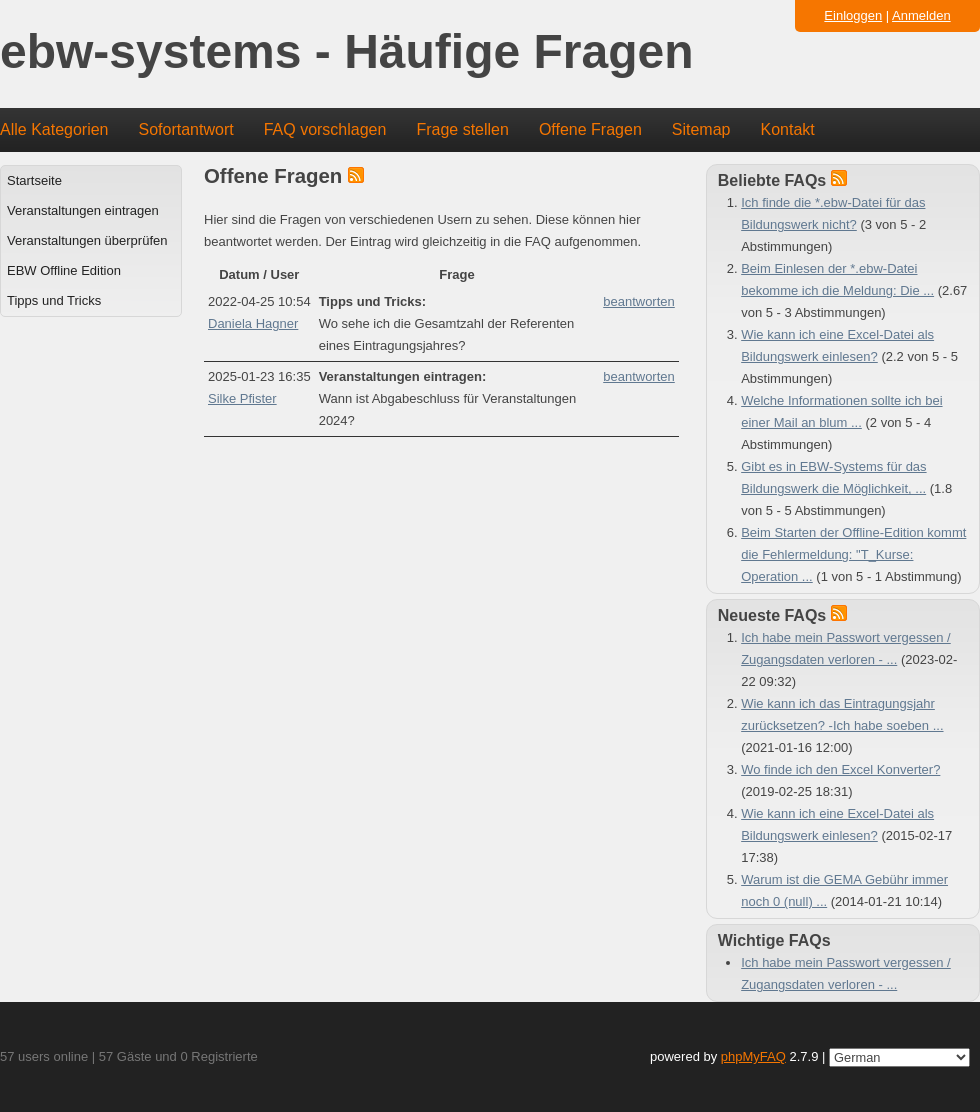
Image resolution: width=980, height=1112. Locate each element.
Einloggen (853, 15)
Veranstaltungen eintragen (83, 210)
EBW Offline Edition (64, 270)
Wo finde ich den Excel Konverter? (840, 769)
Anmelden (921, 15)
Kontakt (788, 129)
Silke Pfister (242, 398)
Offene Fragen (590, 129)
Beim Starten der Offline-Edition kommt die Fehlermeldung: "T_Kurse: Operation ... (853, 554)
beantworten (639, 301)
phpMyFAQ (753, 1056)
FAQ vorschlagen (325, 129)
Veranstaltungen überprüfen (87, 240)
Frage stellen (462, 129)
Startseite (34, 180)
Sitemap (701, 129)
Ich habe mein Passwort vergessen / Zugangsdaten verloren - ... (846, 973)
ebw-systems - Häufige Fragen (347, 52)
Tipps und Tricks (54, 300)
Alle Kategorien (54, 129)
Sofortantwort (186, 129)
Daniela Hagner (253, 323)
